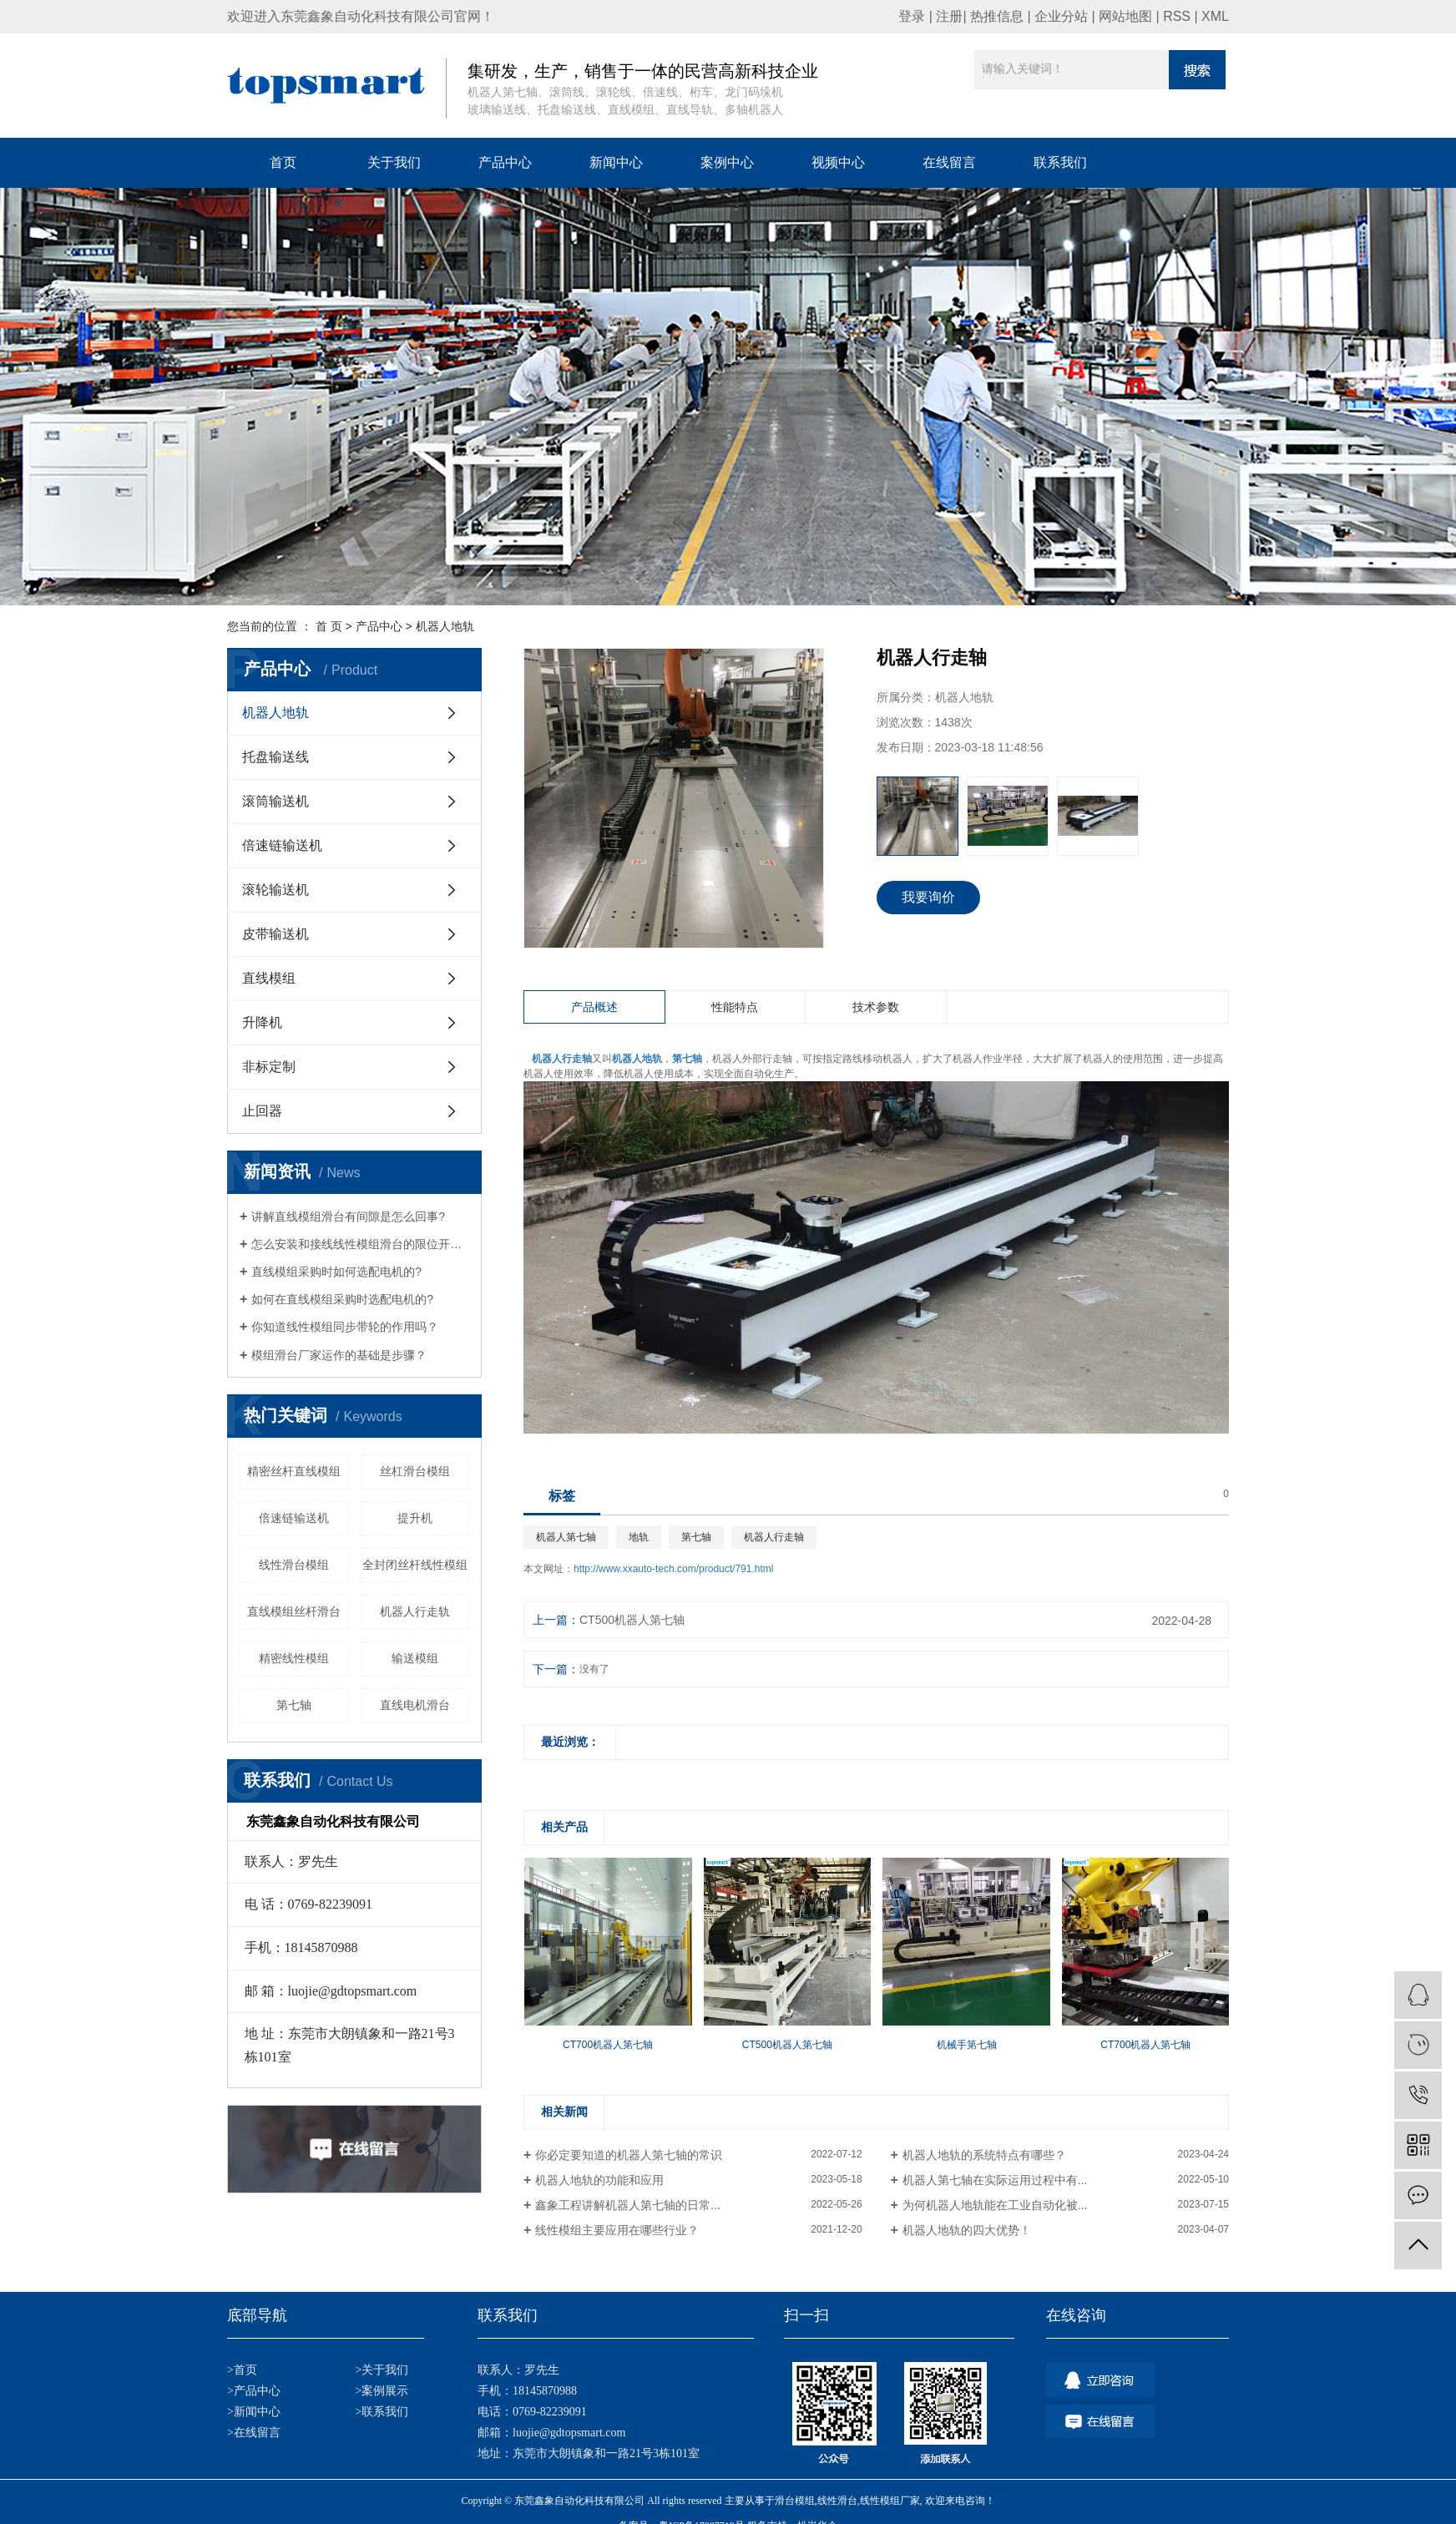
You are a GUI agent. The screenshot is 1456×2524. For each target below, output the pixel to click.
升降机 (262, 1022)
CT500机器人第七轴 (632, 1619)
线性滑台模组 (294, 1564)
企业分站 (1061, 16)
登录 (911, 16)
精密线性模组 (294, 1658)
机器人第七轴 (566, 1537)
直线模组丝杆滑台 (294, 1611)
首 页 (329, 626)
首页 (283, 162)
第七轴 (293, 1705)
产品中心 (505, 162)
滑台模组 (795, 2500)
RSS (1177, 16)
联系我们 (1060, 162)
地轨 (639, 1537)
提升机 (414, 1518)
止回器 (262, 1111)
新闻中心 (616, 162)
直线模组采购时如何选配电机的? (336, 1271)
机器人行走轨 (415, 1611)
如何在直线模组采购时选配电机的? (342, 1299)
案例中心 (727, 162)
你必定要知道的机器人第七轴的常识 (628, 2155)
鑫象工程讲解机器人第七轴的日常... (627, 2205)
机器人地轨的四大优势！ (966, 2230)
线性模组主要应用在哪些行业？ (617, 2230)
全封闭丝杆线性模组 (415, 1564)
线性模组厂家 (890, 2500)
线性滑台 (837, 2500)
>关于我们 (381, 2370)
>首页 (242, 2370)
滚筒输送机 (275, 801)
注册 (949, 16)
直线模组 (269, 978)
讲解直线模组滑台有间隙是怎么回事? (348, 1216)
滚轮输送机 (275, 890)
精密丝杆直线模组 (294, 1471)
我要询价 (928, 897)
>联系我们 (381, 2411)
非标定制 (269, 1067)
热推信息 (997, 16)
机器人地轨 (445, 626)
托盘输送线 (275, 757)
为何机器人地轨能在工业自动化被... (995, 2205)
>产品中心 (254, 2391)
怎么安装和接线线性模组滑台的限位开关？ (360, 1244)
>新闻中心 (254, 2411)
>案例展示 (381, 2391)
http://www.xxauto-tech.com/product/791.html (673, 1569)
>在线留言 (254, 2432)
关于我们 (394, 162)
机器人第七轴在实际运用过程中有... (995, 2180)
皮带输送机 (275, 934)
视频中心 (838, 162)
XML (1215, 16)
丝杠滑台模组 (415, 1471)
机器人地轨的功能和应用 (599, 2180)
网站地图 (1125, 16)
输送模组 (415, 1658)
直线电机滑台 (415, 1705)
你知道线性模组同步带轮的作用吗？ (344, 1326)
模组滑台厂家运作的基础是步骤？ (339, 1355)
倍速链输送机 (282, 845)
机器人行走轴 (774, 1537)
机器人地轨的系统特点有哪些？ (984, 2155)
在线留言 (949, 162)
